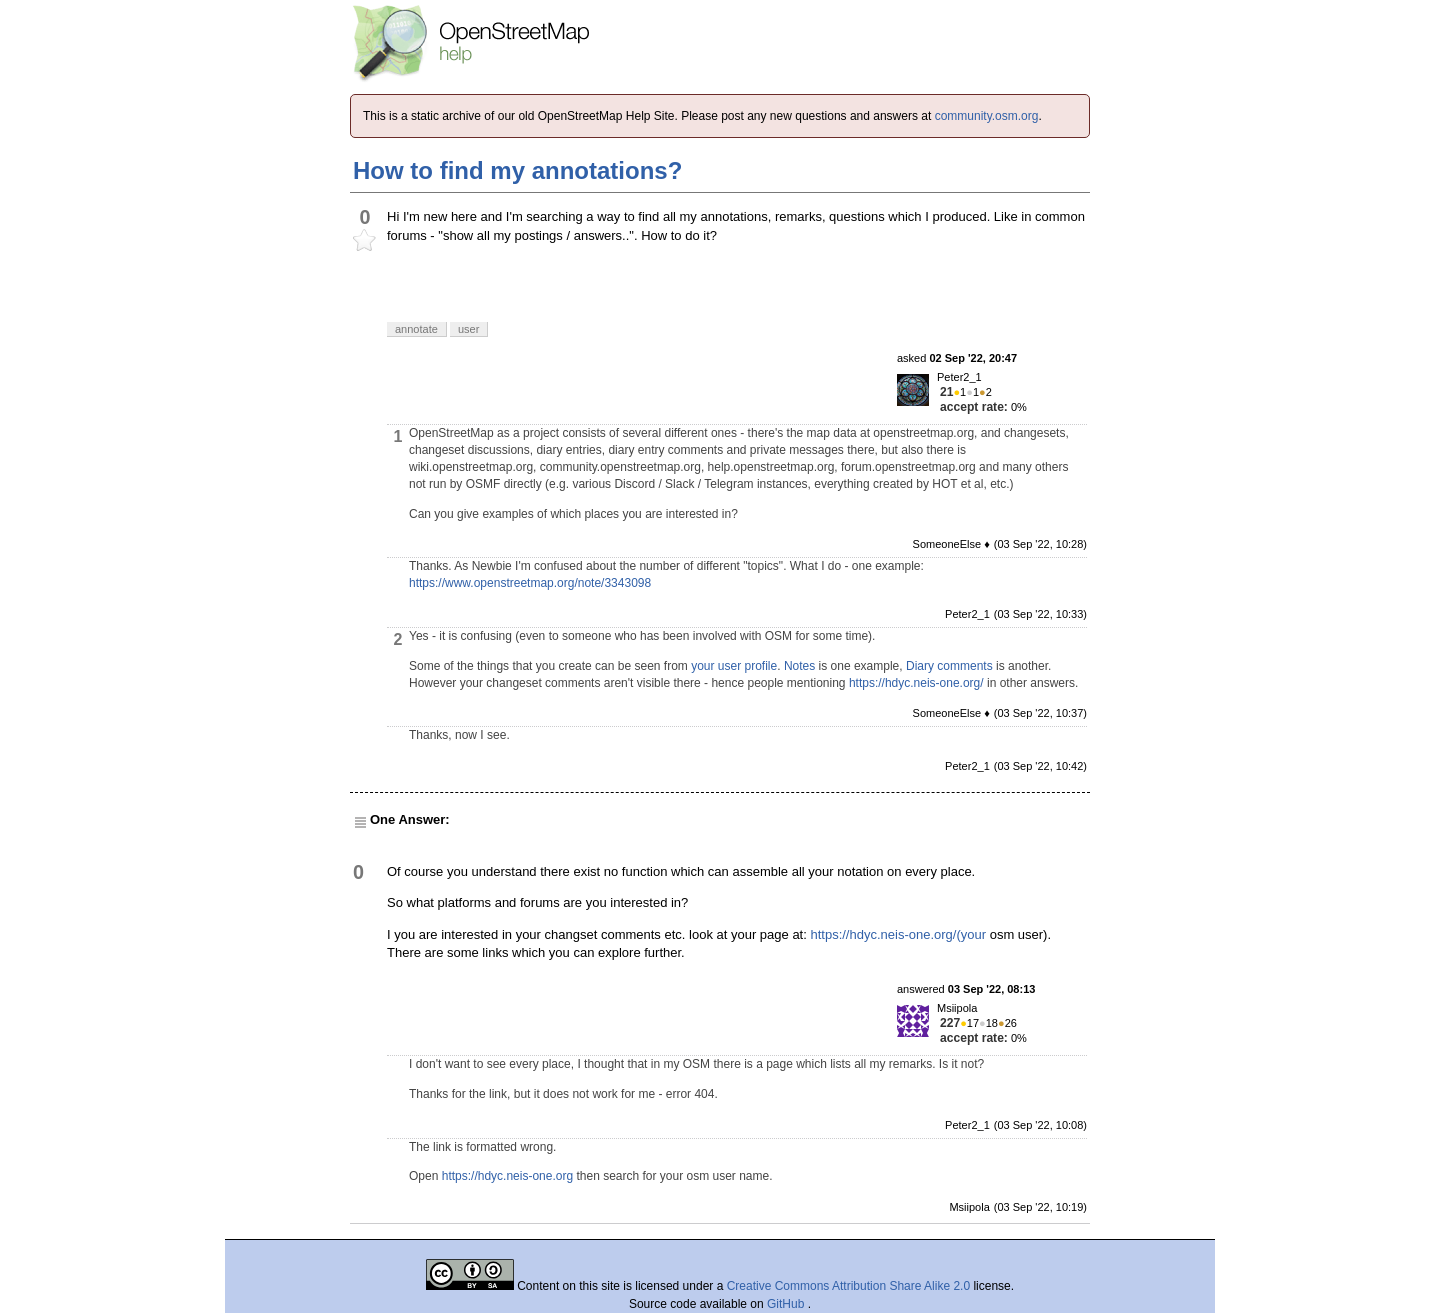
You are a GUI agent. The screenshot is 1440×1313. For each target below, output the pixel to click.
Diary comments (949, 666)
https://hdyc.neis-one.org (507, 1176)
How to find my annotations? (517, 170)
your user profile (734, 666)
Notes (799, 666)
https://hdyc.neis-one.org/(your (898, 934)
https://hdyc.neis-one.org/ (916, 683)
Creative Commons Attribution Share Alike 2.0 (848, 1286)
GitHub (787, 1304)
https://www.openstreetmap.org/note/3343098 (530, 583)
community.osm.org (987, 116)
